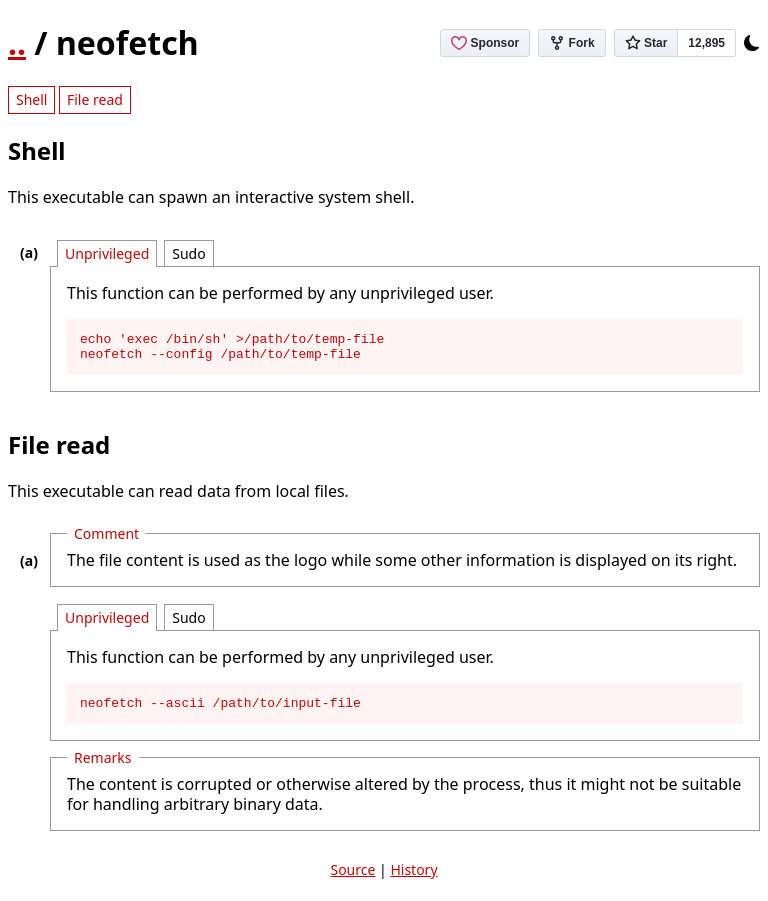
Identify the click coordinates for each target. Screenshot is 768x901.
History (413, 878)
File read (95, 99)
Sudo (188, 253)
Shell (31, 99)
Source (352, 878)
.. (17, 42)
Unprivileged (107, 253)
